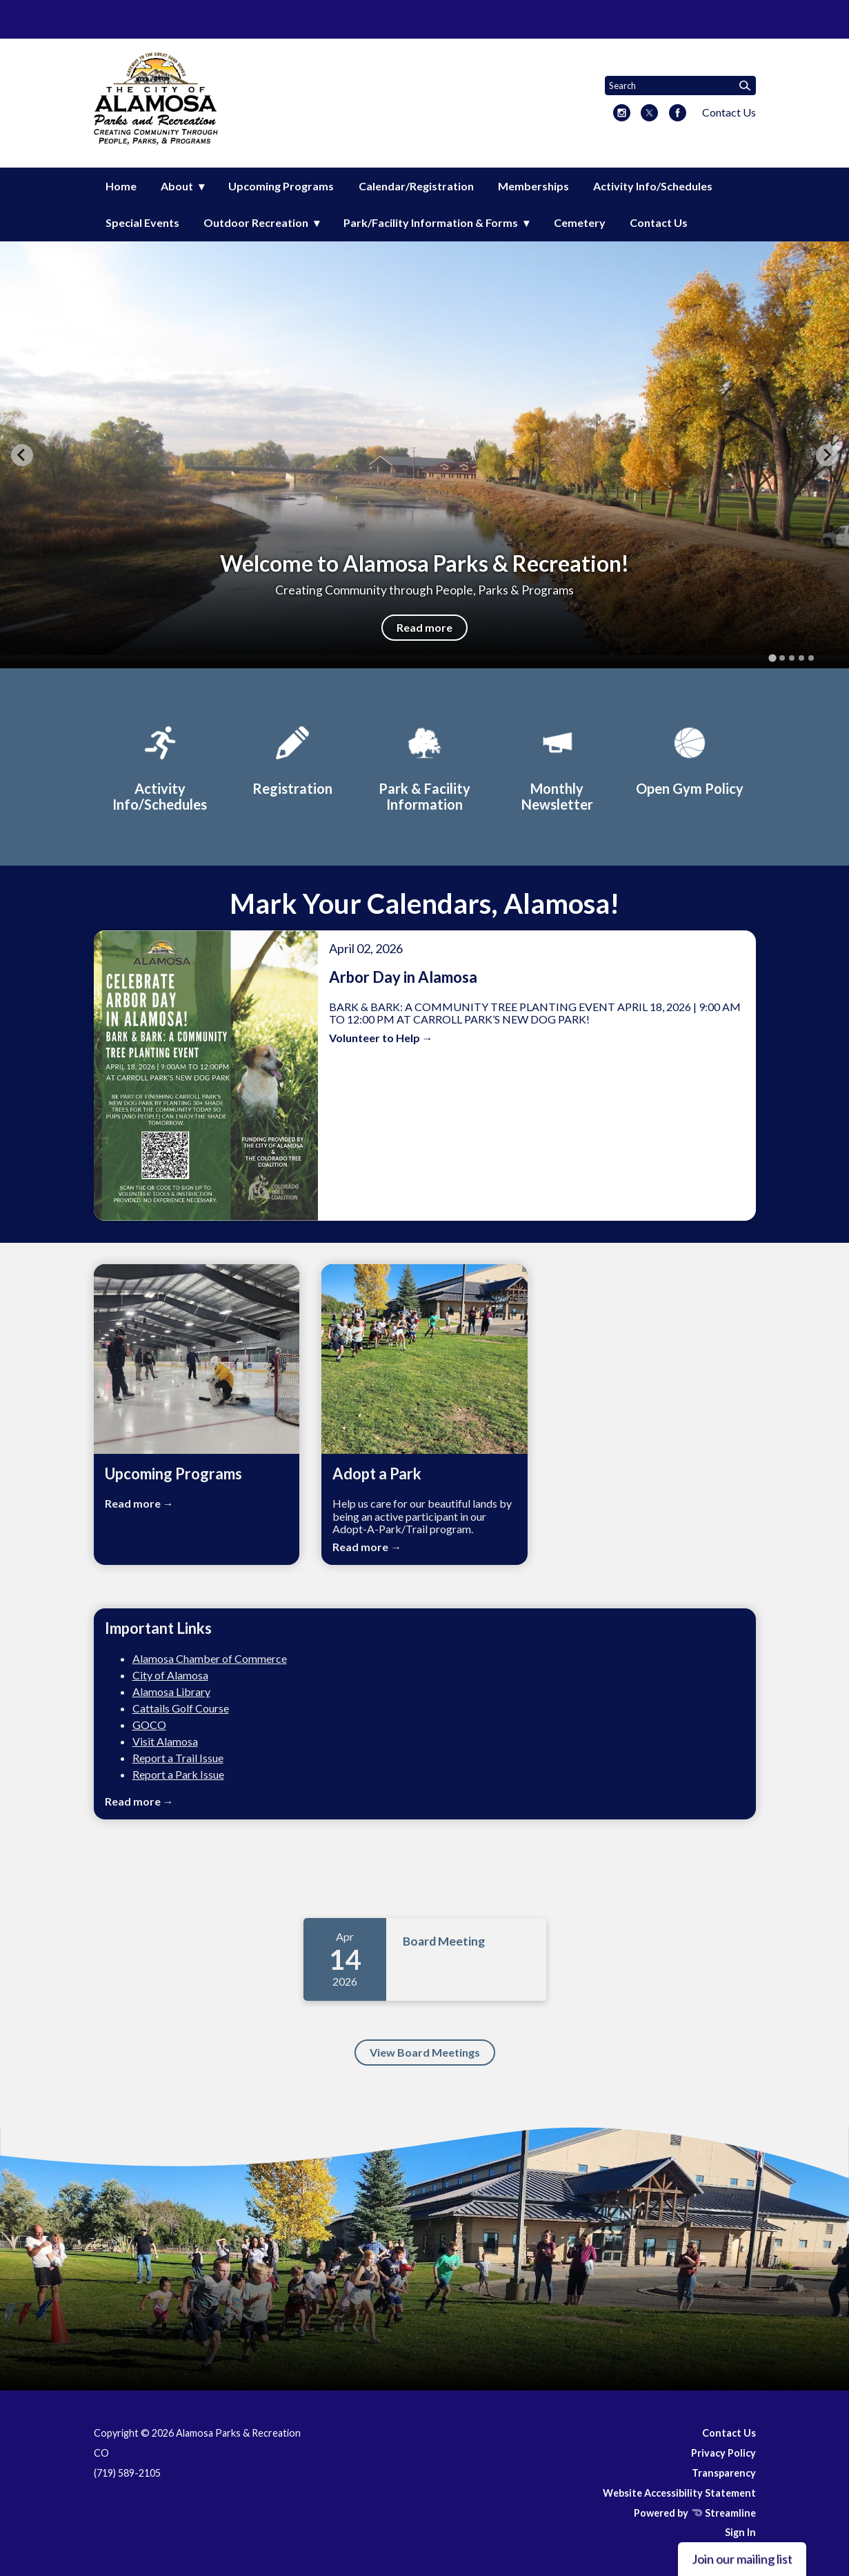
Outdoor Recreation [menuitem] (255, 222)
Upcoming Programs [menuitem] (281, 185)
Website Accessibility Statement (679, 2493)
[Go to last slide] (22, 455)
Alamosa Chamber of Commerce (209, 1658)
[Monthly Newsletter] (557, 766)
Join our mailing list (742, 2558)
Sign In (740, 2532)
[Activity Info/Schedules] (160, 766)
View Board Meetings (425, 2052)
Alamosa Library (171, 1691)
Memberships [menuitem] (533, 185)
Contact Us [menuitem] (659, 222)
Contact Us (729, 112)
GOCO (149, 1724)
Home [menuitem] (121, 185)
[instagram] (621, 113)
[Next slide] (827, 455)
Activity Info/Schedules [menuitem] (652, 185)
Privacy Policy (723, 2453)
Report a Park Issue (178, 1774)
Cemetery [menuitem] (580, 222)
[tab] (772, 657)
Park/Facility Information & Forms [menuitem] (430, 222)
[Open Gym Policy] (689, 759)
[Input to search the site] (680, 85)
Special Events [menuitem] (142, 222)
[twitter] (649, 113)
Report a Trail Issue (177, 1757)
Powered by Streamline (695, 2513)
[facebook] (677, 113)
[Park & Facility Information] (425, 766)
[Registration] (292, 759)
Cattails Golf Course (180, 1708)
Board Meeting (444, 1941)
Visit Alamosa (165, 1741)
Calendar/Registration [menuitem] (416, 185)
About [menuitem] (177, 185)
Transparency (724, 2473)
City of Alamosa (170, 1674)
